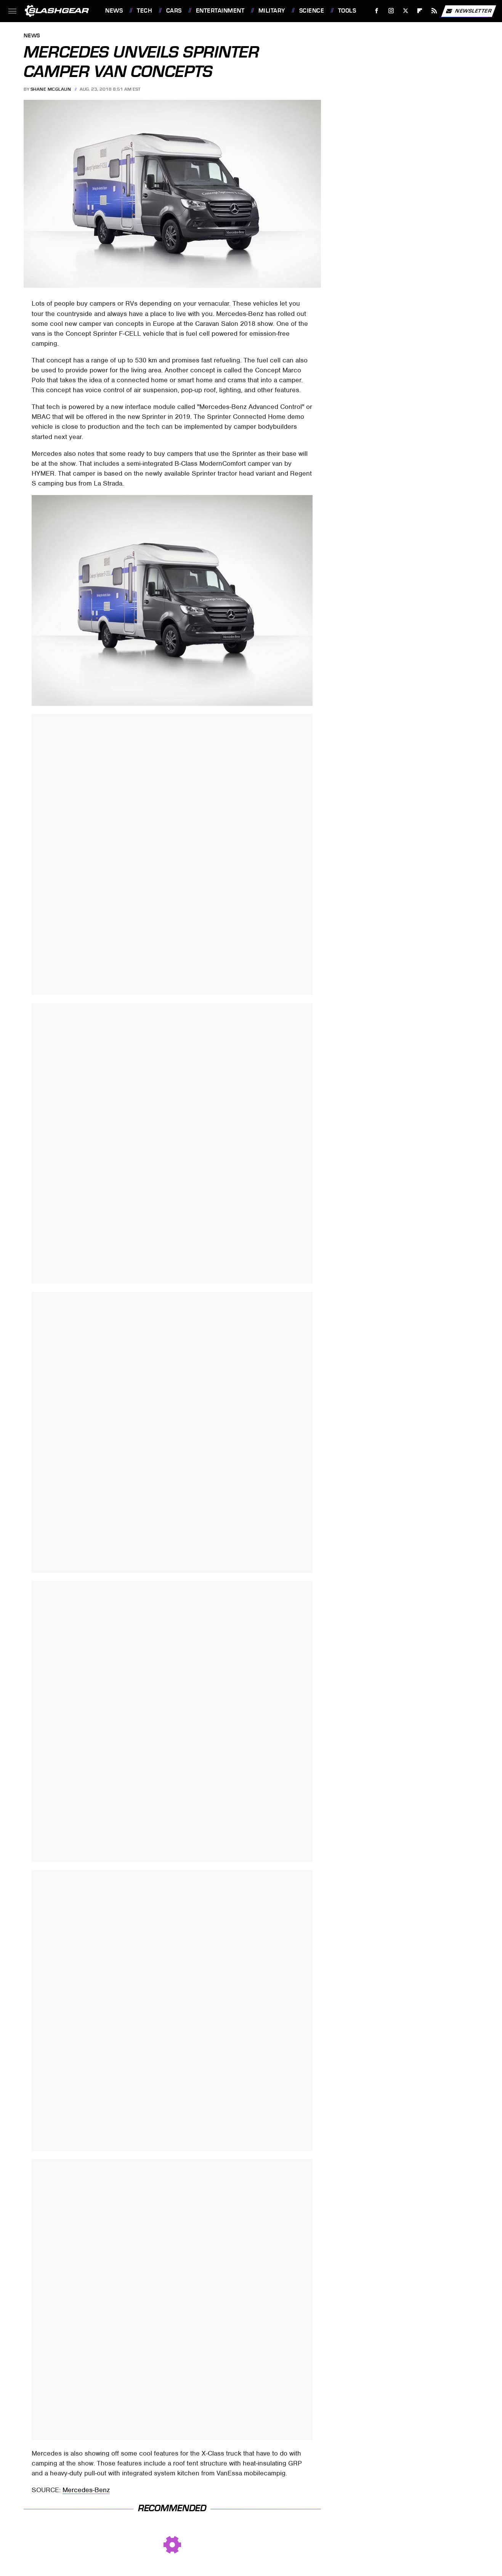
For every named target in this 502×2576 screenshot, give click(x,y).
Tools (347, 10)
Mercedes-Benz (86, 2490)
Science (311, 10)
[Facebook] (376, 11)
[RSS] (434, 11)
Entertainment (220, 10)
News (114, 10)
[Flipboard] (419, 11)
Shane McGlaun (50, 89)
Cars (174, 10)
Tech (144, 10)
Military (271, 10)
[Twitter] (405, 11)
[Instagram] (391, 11)
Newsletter (468, 11)
